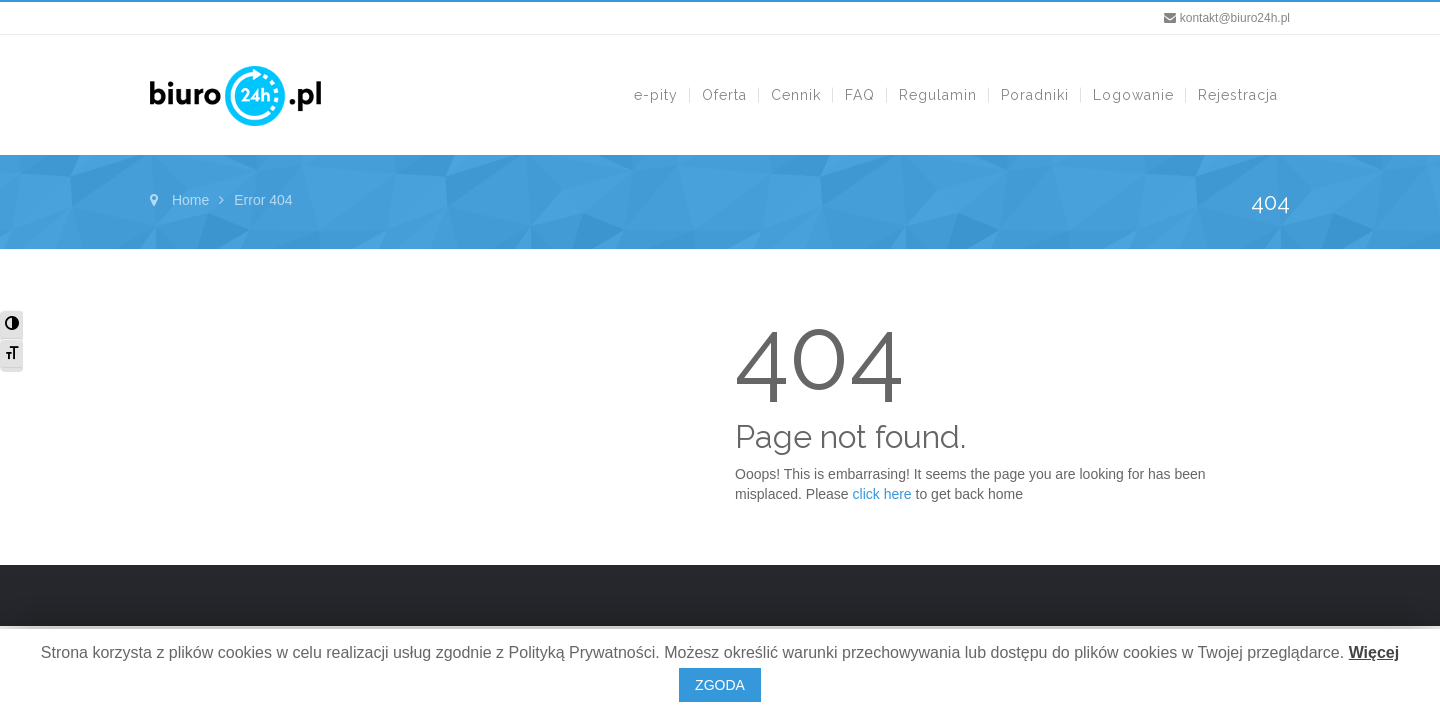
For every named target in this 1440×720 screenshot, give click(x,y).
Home (190, 200)
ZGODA (720, 685)
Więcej (1374, 652)
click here (882, 494)
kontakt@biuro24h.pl (1235, 18)
